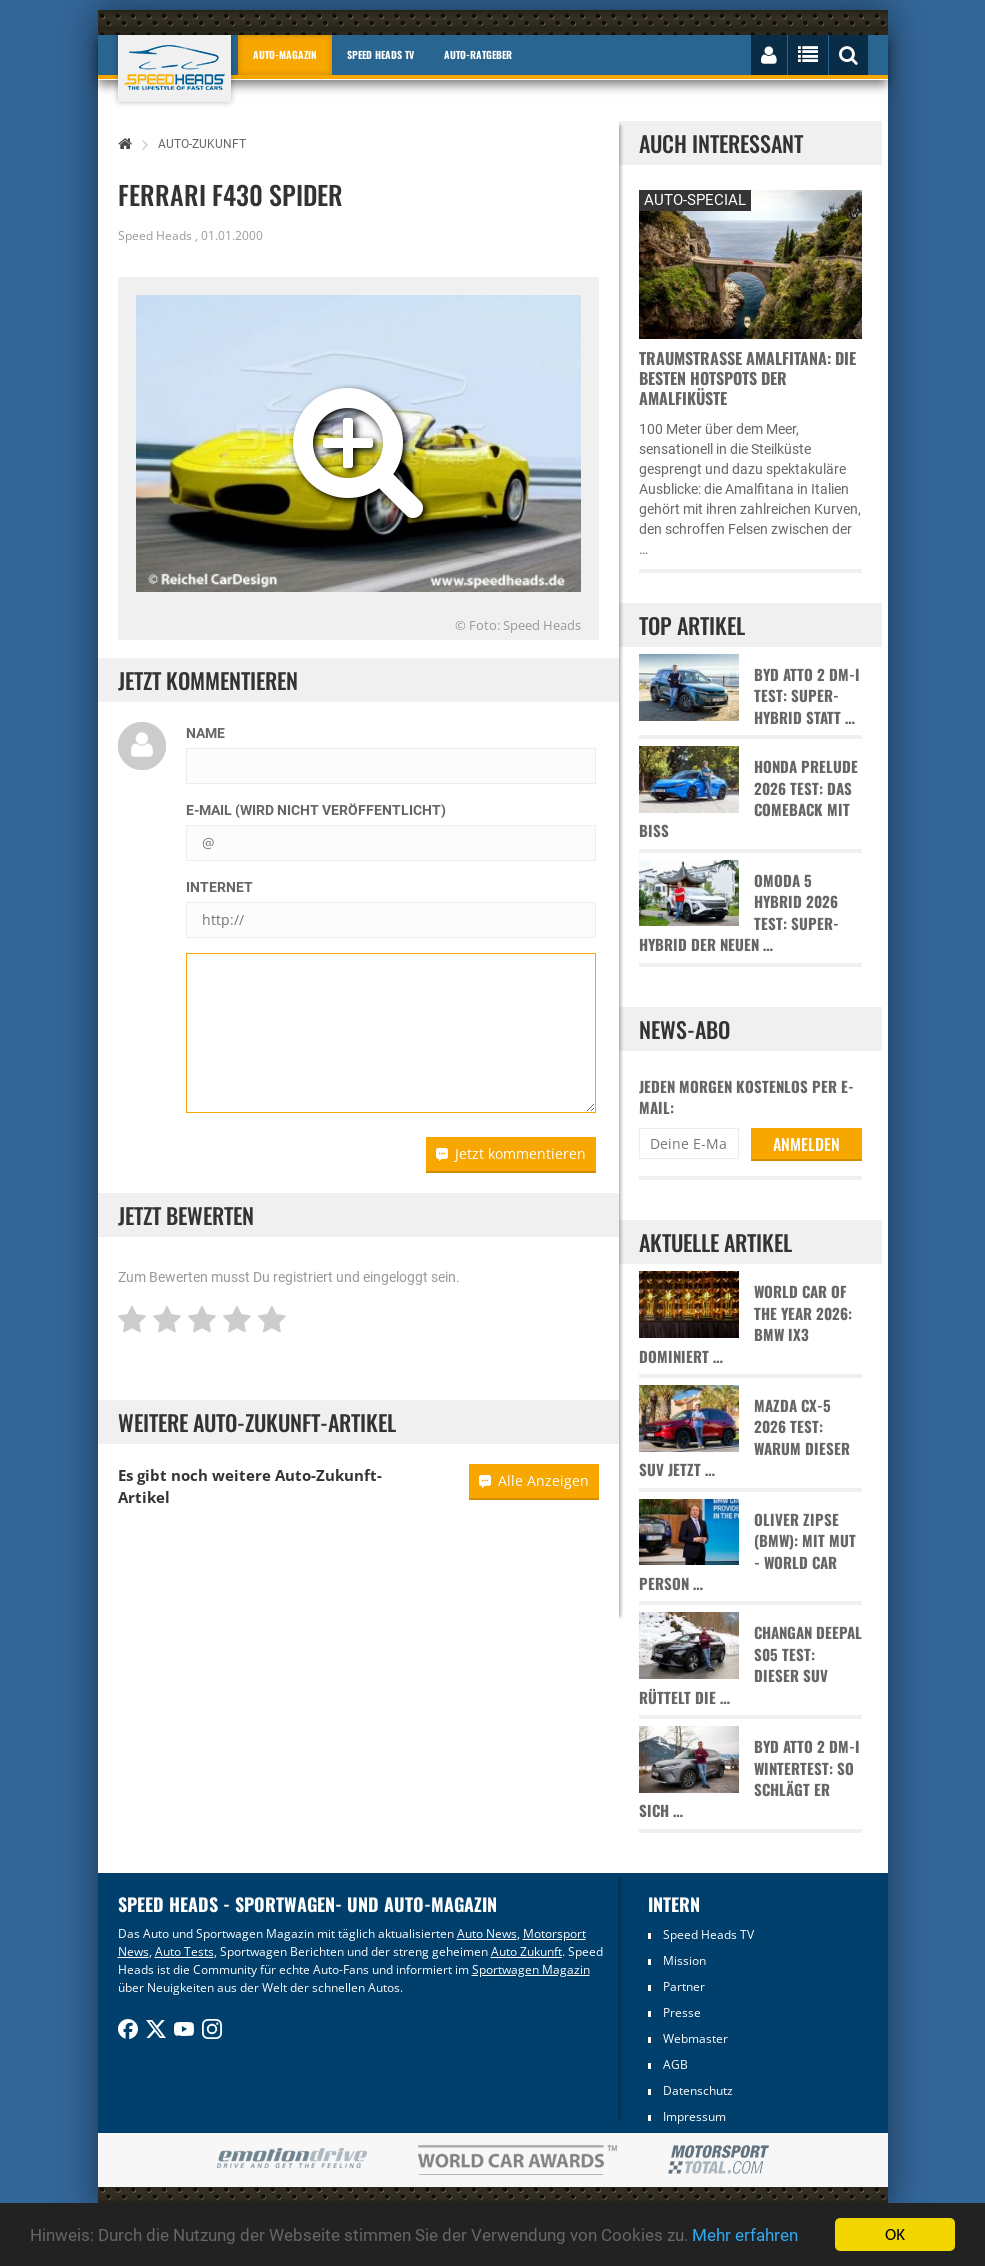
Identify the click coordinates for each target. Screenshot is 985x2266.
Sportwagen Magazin (531, 1969)
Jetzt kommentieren (511, 1153)
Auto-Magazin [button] (285, 54)
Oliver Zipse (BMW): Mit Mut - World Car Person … (747, 1551)
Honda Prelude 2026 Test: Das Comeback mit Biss (748, 798)
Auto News (487, 1933)
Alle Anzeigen (534, 1480)
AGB (675, 2064)
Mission (684, 1960)
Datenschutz (698, 2090)
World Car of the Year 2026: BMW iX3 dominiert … (745, 1323)
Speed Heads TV (708, 1934)
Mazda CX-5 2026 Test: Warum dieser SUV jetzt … (744, 1437)
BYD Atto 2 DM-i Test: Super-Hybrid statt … (807, 696)
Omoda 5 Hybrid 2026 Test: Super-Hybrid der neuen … (739, 912)
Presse (682, 2012)
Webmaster (695, 2038)
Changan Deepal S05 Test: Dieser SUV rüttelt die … (750, 1664)
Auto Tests (184, 1951)
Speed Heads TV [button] (380, 54)
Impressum (694, 2116)
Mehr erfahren (745, 2235)
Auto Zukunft (526, 1951)
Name (205, 733)
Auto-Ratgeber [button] (478, 54)
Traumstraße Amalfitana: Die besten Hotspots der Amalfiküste (747, 378)
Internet (219, 887)
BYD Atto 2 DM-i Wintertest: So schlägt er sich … (749, 1778)
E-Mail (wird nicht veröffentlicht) (316, 810)
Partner (684, 1986)
